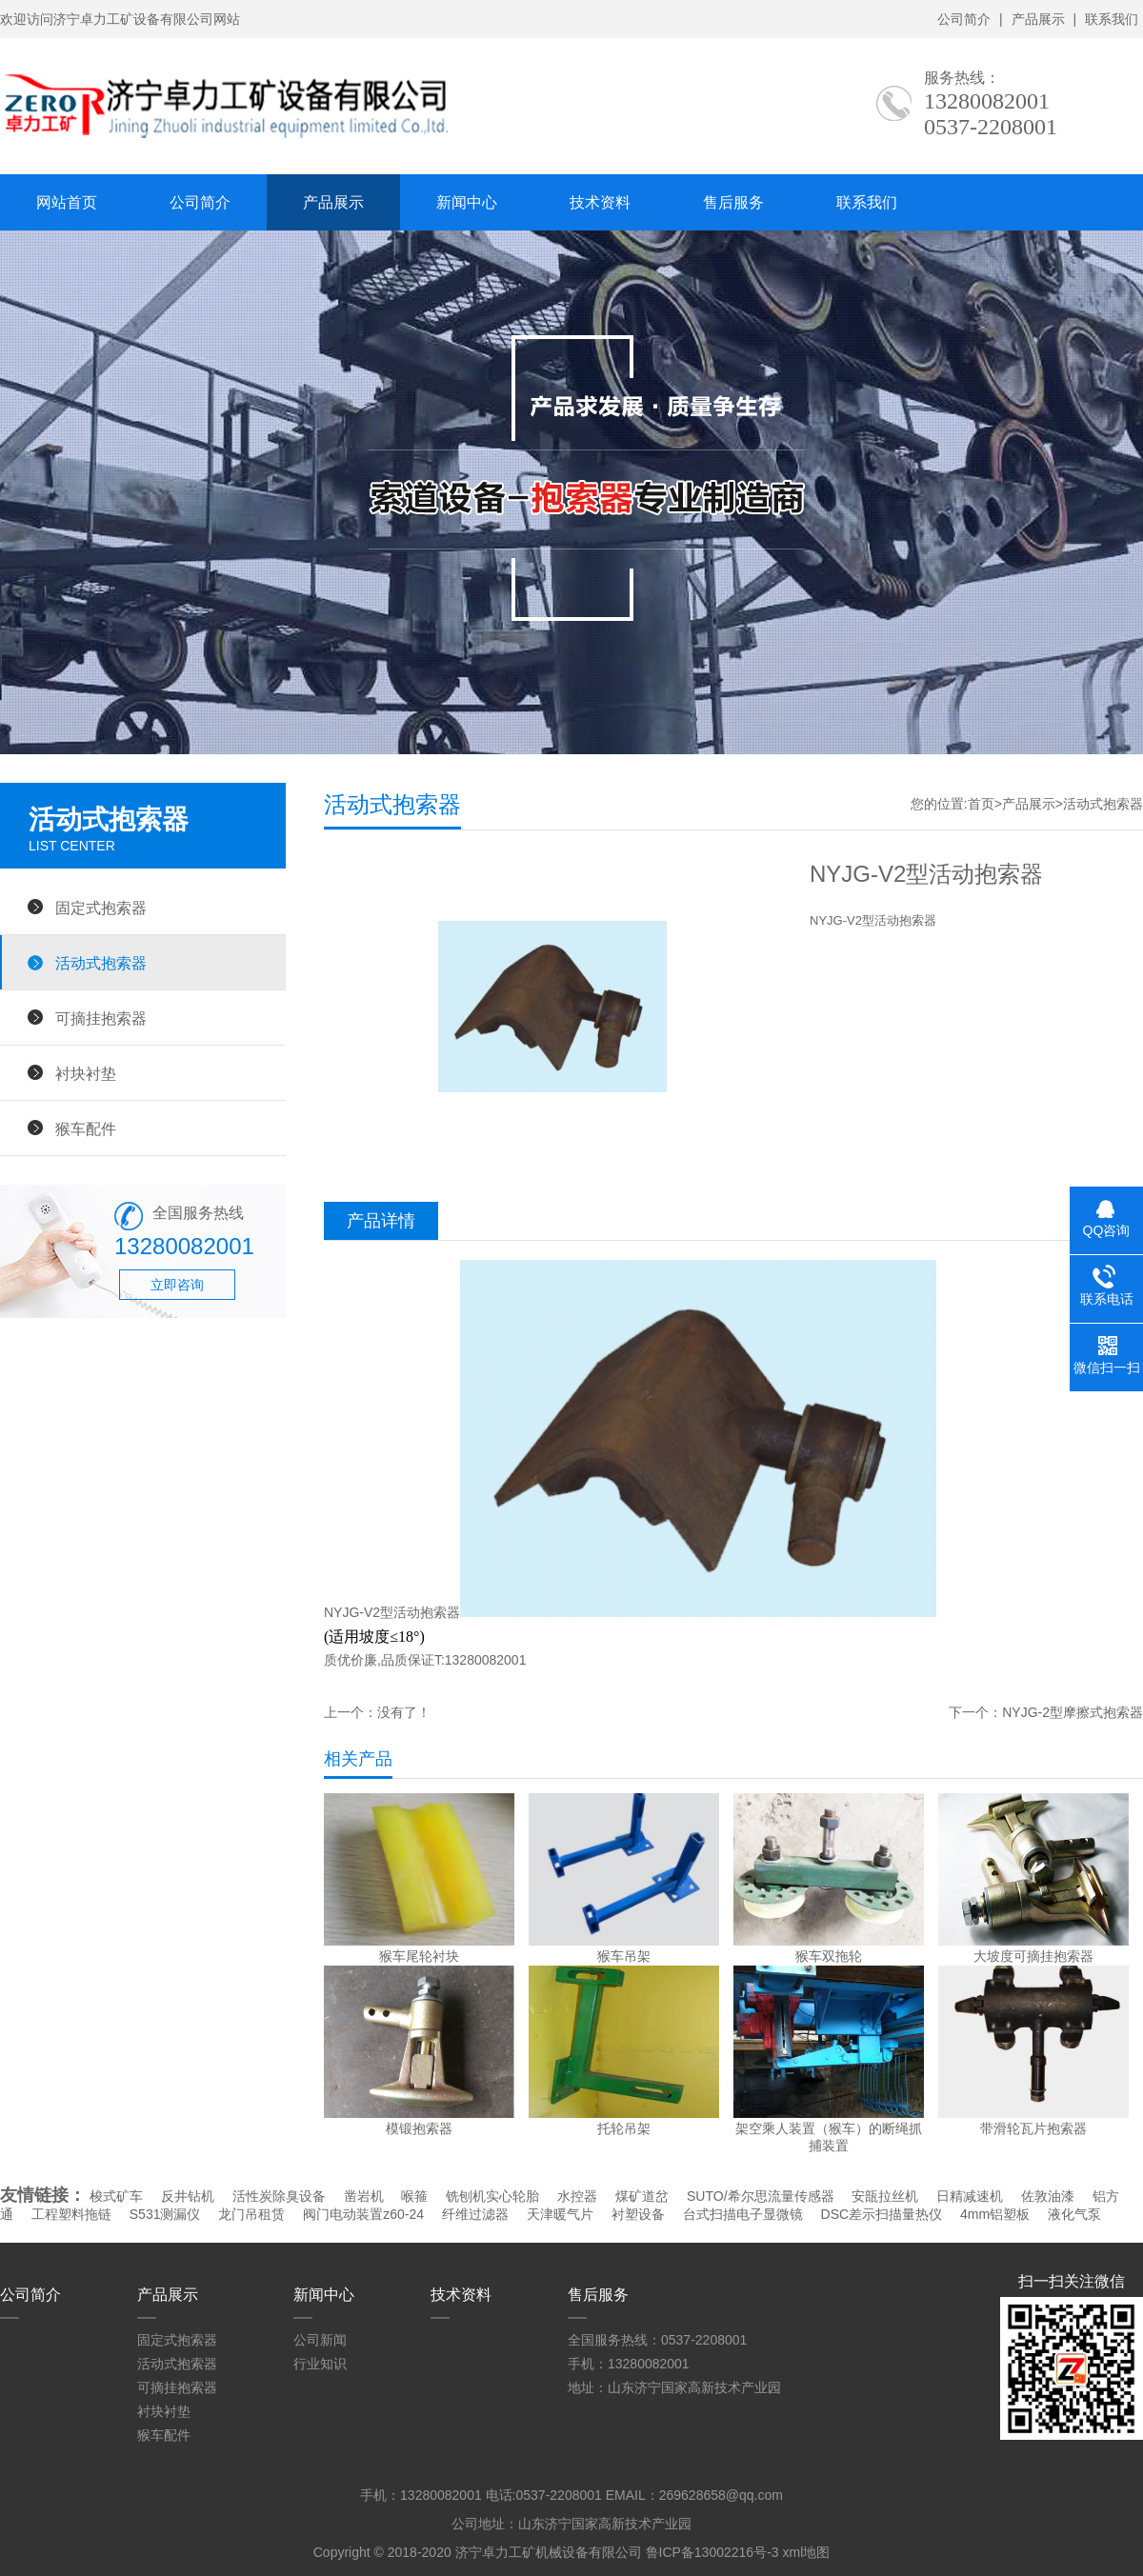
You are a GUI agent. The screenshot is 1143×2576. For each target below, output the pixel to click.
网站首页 (66, 202)
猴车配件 (85, 1128)
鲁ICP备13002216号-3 (712, 2552)
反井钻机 (187, 2196)
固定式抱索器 (101, 907)
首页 (981, 803)
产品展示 (1038, 19)
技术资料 (600, 202)
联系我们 (1111, 19)
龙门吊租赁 (251, 2214)
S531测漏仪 (165, 2214)
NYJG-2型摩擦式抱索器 (1072, 1712)
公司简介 (964, 19)
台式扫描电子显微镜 (743, 2214)
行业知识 (320, 2363)
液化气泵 (1074, 2214)
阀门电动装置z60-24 (363, 2214)
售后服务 (733, 202)
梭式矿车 (116, 2196)
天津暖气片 (560, 2214)
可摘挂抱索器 (101, 1018)
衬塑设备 (638, 2214)
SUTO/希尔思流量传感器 (760, 2196)
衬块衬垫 (85, 1073)
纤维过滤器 (475, 2214)
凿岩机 (364, 2196)
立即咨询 (177, 1284)
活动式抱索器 (101, 962)
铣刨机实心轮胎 (492, 2196)
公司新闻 (320, 2339)
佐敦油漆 (1047, 2196)
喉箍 (414, 2196)
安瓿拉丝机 (885, 2196)
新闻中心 (466, 202)
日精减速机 (969, 2196)
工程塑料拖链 (71, 2214)
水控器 (577, 2196)
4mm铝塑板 (995, 2214)
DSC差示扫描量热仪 (882, 2214)
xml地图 (806, 2552)
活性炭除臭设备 (279, 2196)
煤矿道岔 (642, 2196)
